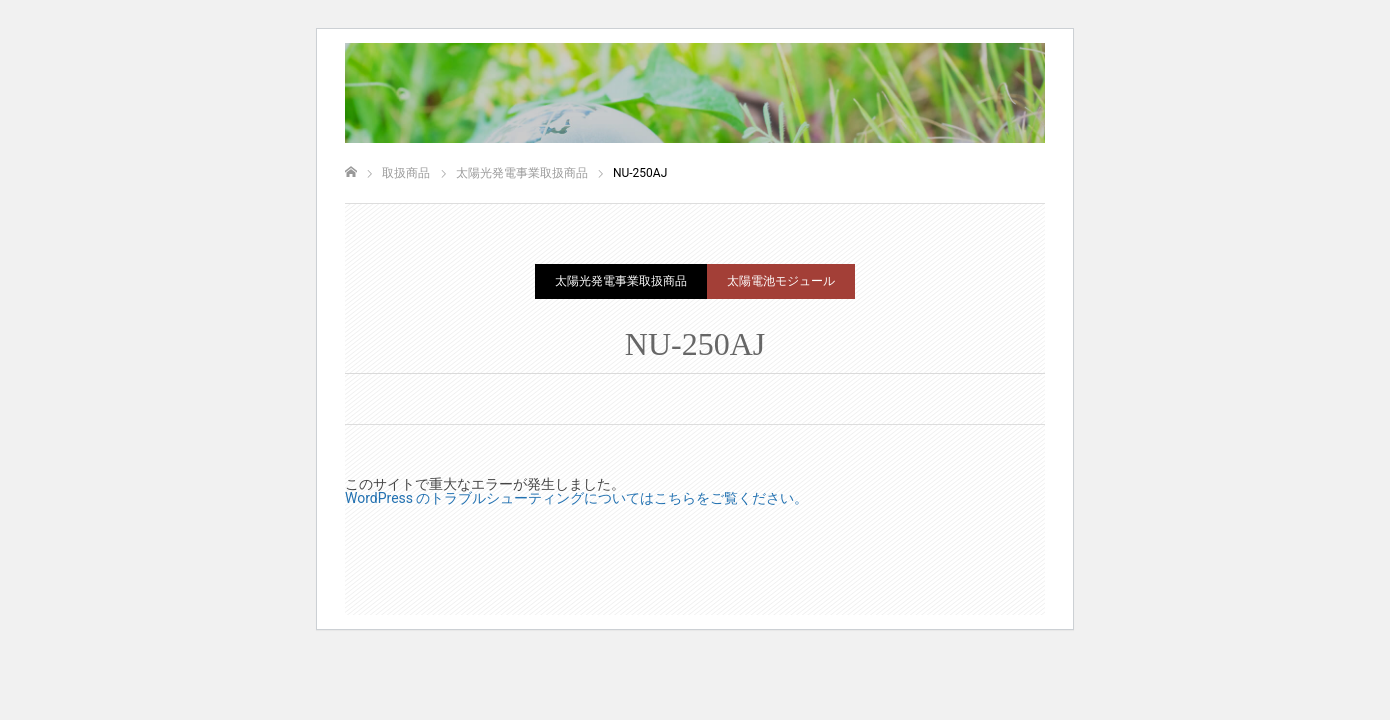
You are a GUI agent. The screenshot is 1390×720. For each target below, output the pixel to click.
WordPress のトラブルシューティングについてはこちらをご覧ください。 (577, 498)
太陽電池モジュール (781, 281)
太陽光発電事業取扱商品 (621, 281)
